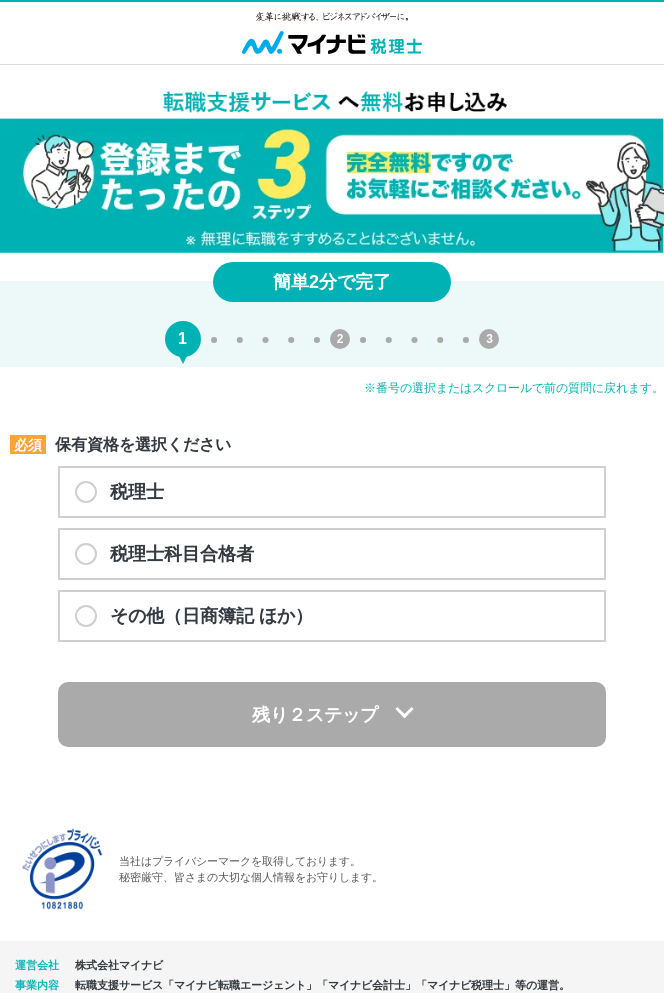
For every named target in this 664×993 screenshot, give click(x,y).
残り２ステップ (315, 715)
